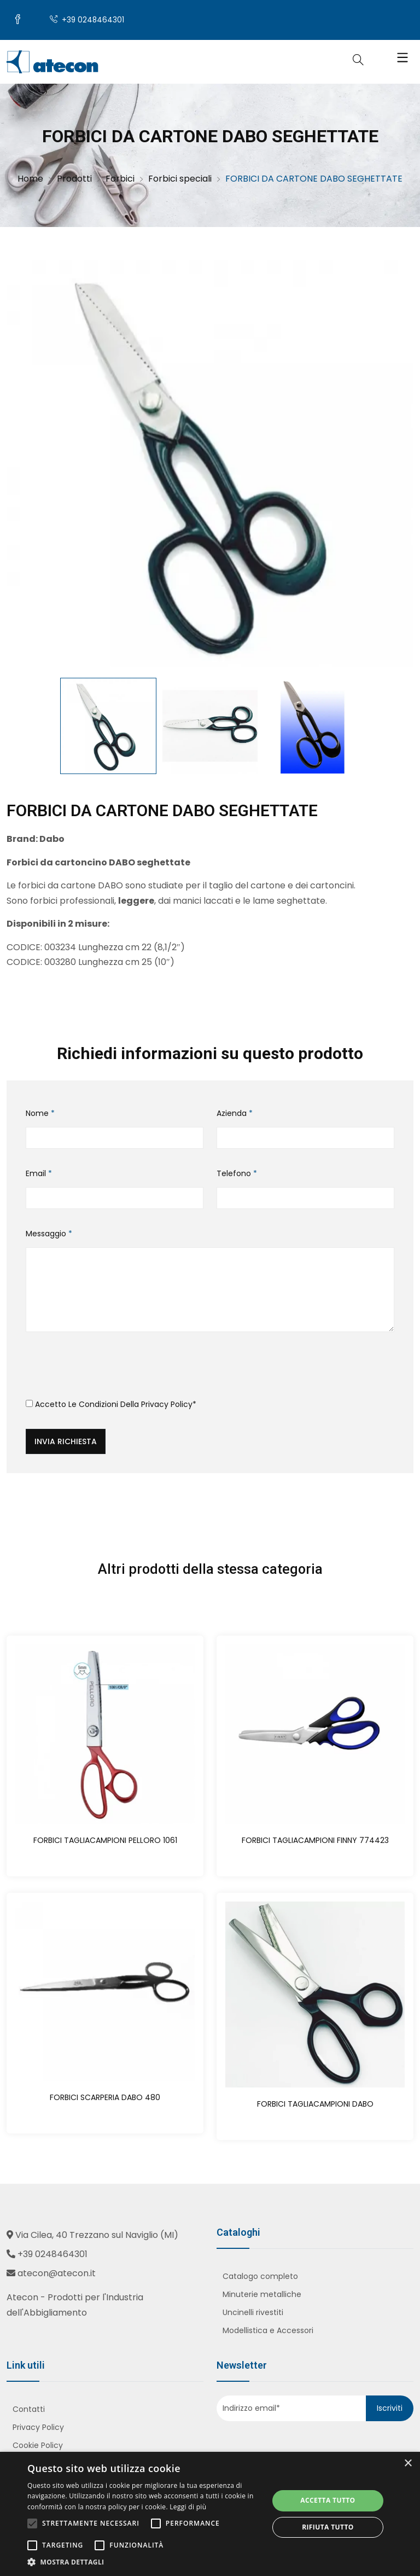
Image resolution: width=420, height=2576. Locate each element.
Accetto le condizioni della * (111, 1405)
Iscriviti (389, 2409)
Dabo (52, 840)
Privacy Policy (166, 1405)
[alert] (210, 2514)
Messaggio (49, 1234)
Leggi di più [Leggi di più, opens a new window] (188, 2506)
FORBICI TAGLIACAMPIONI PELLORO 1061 (105, 1841)
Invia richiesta (65, 1442)
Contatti (29, 2410)
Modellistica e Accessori (268, 2331)
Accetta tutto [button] (327, 2500)
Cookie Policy (38, 2446)
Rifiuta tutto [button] (328, 2527)
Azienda (235, 1114)
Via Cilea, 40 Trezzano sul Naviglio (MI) (96, 2235)
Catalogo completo (260, 2277)
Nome (40, 1114)
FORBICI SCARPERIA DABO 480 (105, 2098)
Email (39, 1174)
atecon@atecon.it (57, 2274)
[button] (144, 2562)
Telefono (237, 1174)
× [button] (408, 2463)
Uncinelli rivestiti (253, 2313)
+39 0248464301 (88, 20)
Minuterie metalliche (262, 2295)
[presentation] (109, 1370)
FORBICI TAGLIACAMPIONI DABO (315, 2104)
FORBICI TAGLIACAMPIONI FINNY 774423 (315, 1841)
